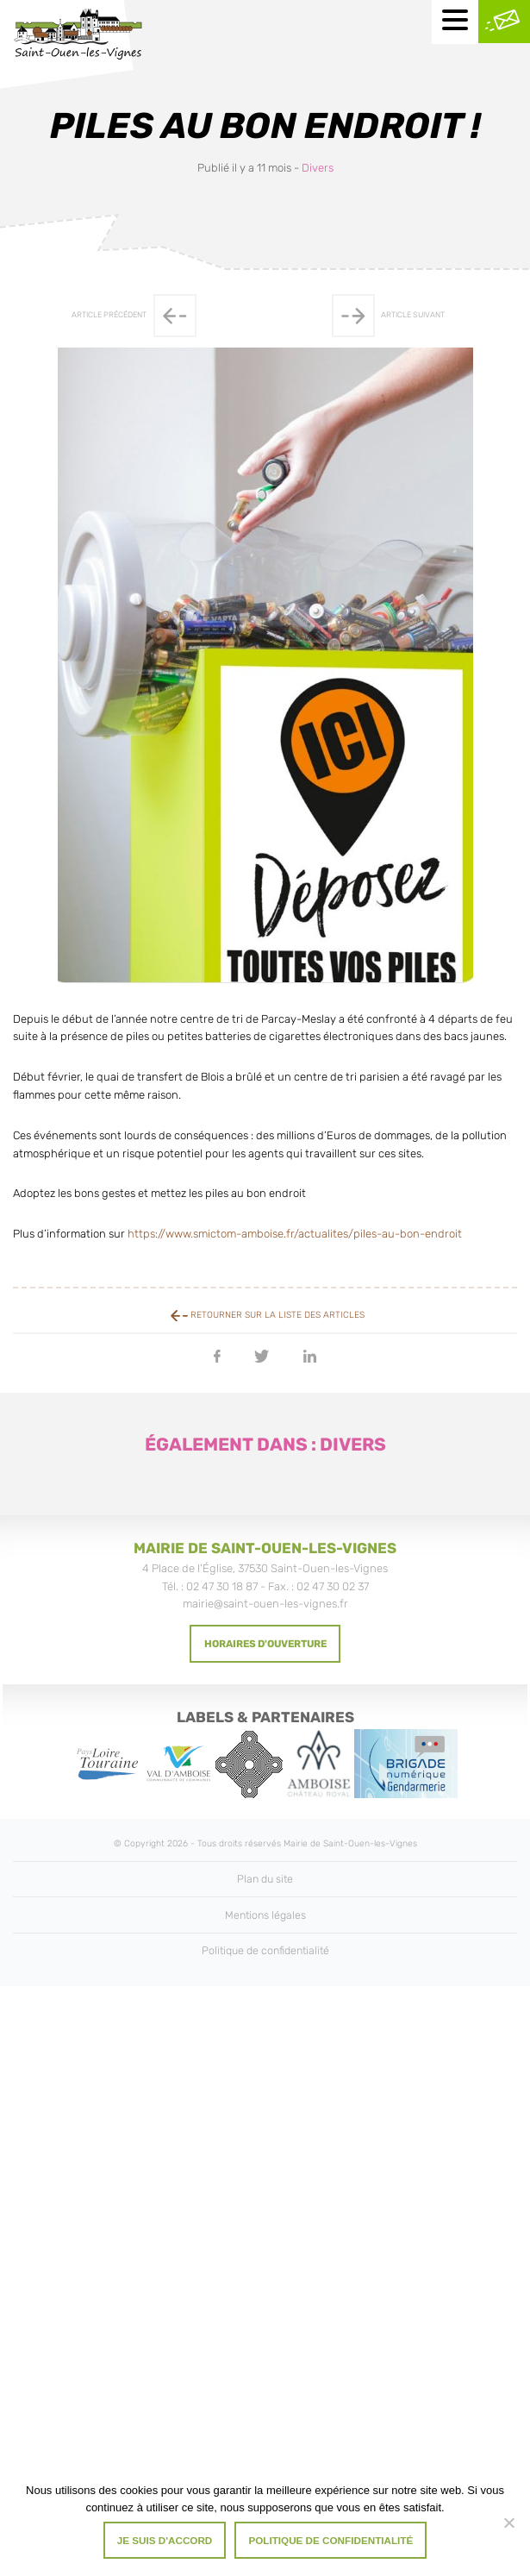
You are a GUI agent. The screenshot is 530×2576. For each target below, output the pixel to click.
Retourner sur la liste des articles (268, 1315)
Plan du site (265, 1878)
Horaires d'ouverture (265, 1644)
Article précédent (134, 315)
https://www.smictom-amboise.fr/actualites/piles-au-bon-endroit (295, 1233)
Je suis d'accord (165, 2540)
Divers (318, 167)
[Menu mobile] (455, 22)
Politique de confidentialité (265, 1950)
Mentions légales (265, 1914)
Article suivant (388, 315)
